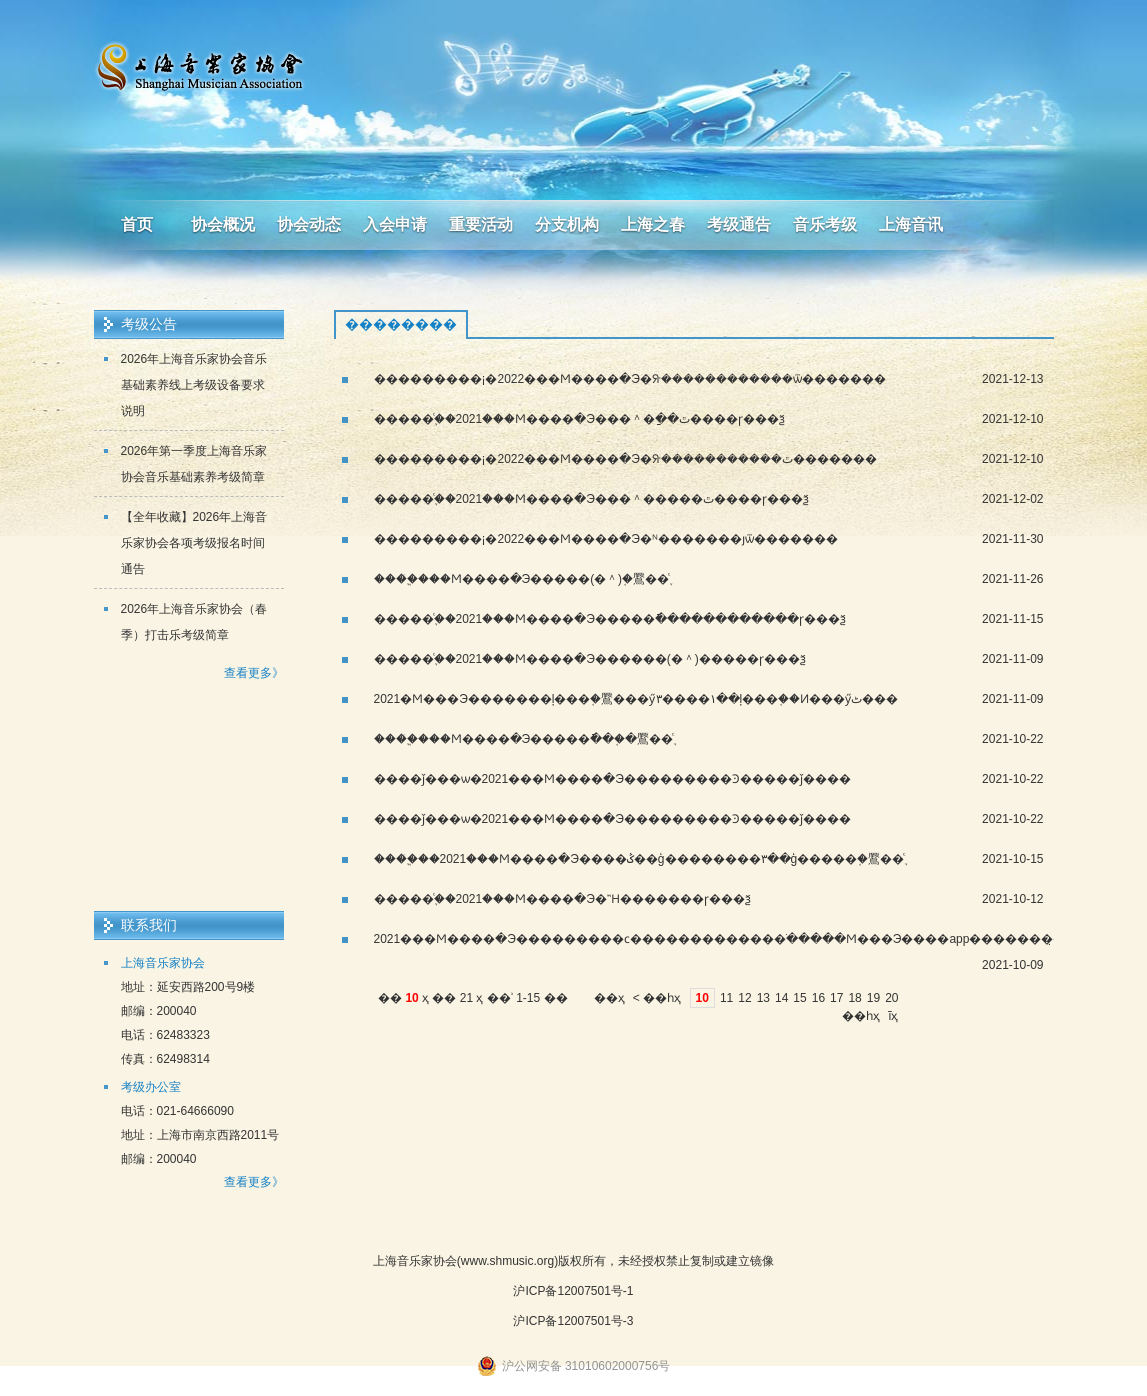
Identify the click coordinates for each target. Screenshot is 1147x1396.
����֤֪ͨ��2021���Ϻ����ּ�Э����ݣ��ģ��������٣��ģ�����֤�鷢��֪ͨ (639, 859)
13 (763, 998)
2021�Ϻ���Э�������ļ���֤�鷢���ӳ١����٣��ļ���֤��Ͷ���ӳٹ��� (636, 699)
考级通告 (739, 224)
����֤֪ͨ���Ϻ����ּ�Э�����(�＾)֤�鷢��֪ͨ (522, 579)
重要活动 (481, 224)
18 (854, 998)
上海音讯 (911, 224)
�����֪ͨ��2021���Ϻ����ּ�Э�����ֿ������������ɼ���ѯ (610, 619)
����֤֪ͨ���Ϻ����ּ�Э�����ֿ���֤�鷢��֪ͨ (524, 739)
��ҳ (609, 998)
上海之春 (653, 224)
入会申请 (395, 224)
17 (836, 998)
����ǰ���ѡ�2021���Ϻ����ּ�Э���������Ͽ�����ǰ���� (612, 779)
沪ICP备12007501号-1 (573, 1291)
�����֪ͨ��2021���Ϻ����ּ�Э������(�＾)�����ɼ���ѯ (590, 659)
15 (799, 998)
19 (873, 998)
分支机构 (567, 224)
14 (781, 998)
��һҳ (662, 998)
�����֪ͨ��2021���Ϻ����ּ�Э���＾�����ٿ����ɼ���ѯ (591, 499)
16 (818, 998)
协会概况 (223, 224)
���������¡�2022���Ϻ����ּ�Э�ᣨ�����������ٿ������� (625, 459)
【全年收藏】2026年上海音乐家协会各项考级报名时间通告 (194, 543)
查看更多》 (254, 673)
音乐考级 (825, 224)
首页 (137, 224)
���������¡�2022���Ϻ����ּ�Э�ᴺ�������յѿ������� (606, 539)
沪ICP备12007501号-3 (573, 1321)
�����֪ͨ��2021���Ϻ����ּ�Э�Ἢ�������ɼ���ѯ (562, 899)
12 (744, 998)
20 (891, 998)
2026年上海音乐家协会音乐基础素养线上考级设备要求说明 (194, 385)
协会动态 (309, 224)
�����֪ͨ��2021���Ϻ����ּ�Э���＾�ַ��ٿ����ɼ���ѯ (579, 419)
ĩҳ (893, 1016)
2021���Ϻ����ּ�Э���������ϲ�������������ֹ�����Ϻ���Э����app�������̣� (720, 939)
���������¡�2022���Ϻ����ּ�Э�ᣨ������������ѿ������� (630, 379)
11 (726, 998)
